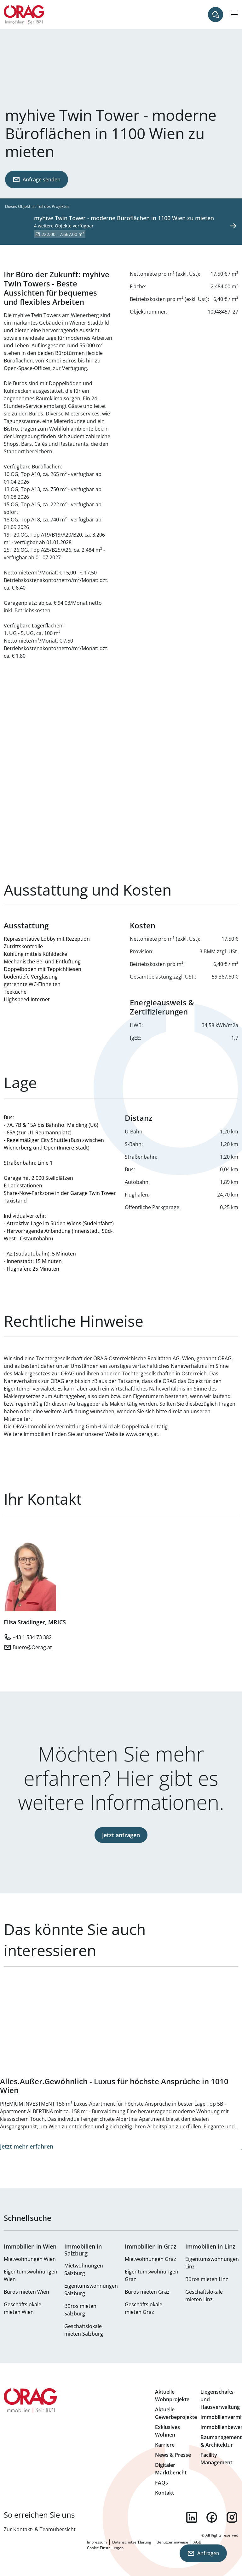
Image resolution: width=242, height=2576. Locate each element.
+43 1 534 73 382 (32, 1637)
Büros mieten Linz (206, 2279)
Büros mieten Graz (147, 2291)
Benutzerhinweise (172, 2542)
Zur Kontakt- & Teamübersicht (40, 2529)
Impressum (97, 2542)
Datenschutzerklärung (131, 2542)
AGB (197, 2542)
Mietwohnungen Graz (150, 2258)
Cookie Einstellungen (105, 2547)
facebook (211, 2517)
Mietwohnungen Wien (30, 2258)
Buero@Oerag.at (32, 1647)
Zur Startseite (24, 14)
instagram (232, 2517)
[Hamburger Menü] (234, 14)
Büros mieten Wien (26, 2291)
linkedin (191, 2517)
